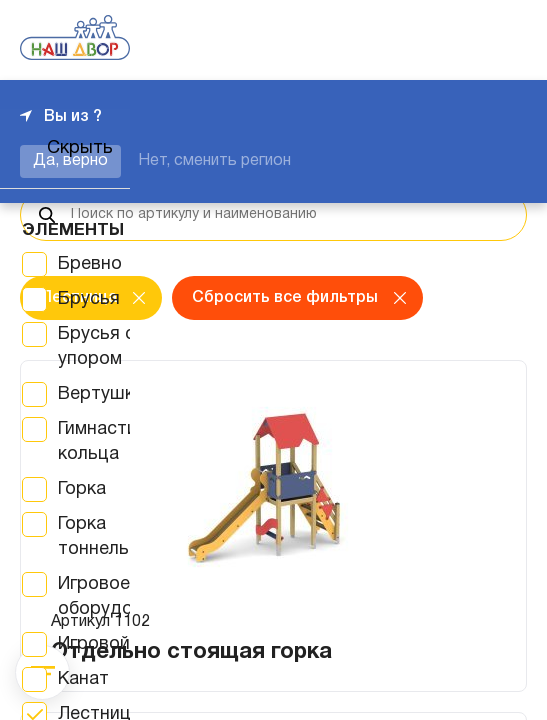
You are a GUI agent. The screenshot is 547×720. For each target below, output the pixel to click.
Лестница (78, 298)
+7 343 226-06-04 (459, 40)
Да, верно (70, 161)
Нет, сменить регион (214, 161)
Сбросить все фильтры (285, 298)
